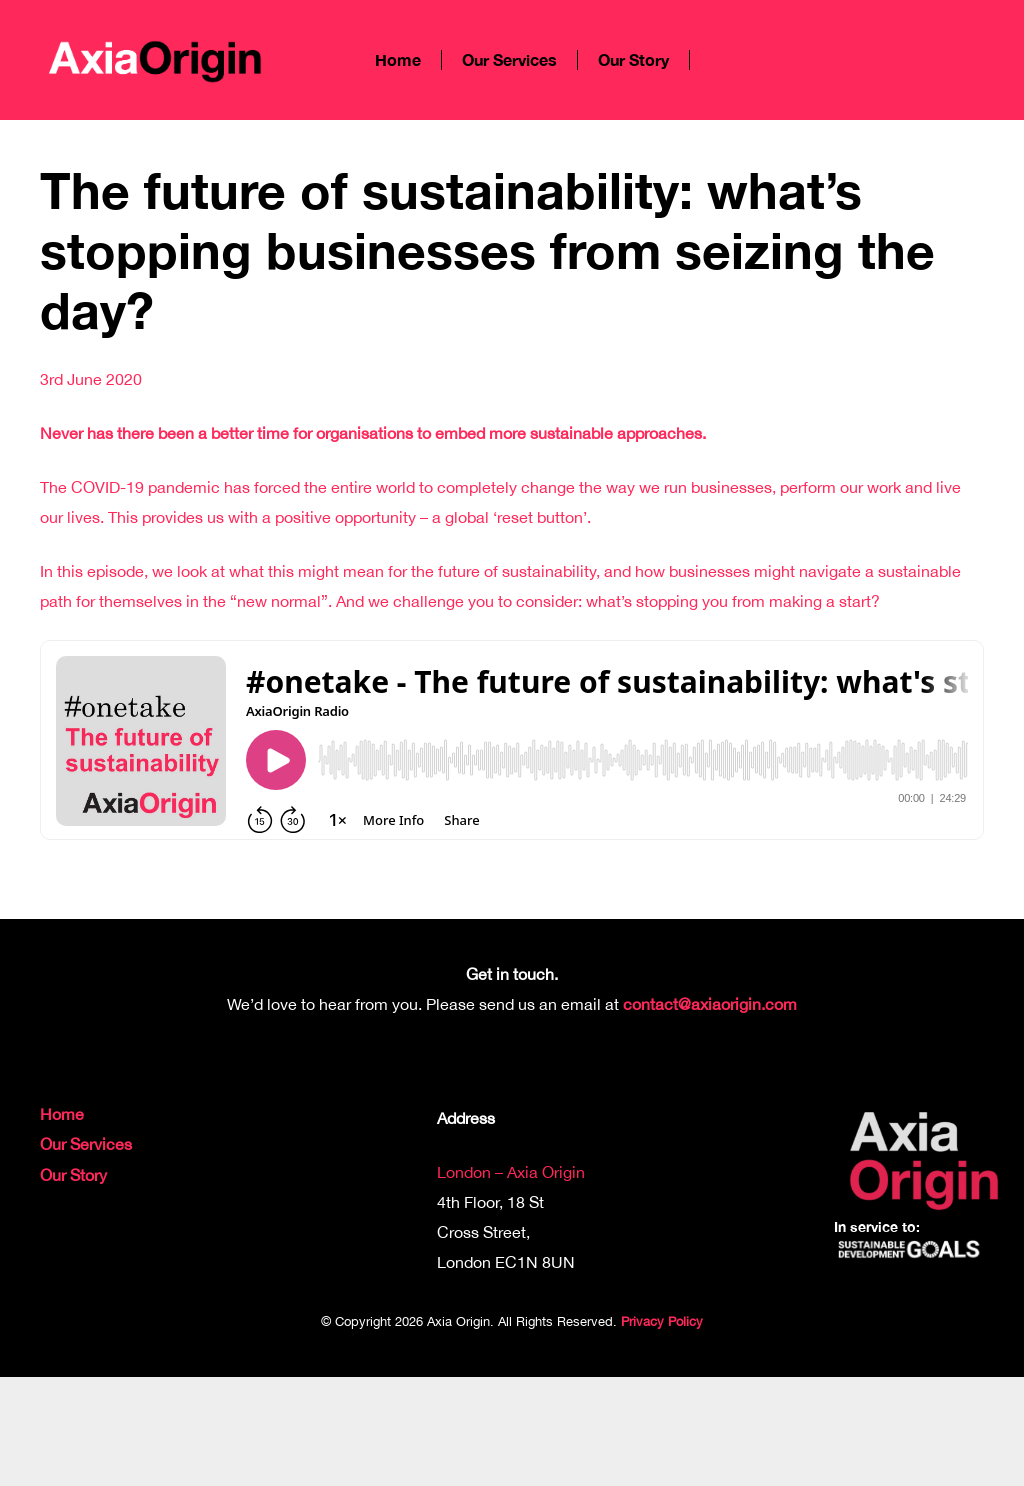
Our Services (86, 1144)
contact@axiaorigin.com (710, 1004)
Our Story (73, 1175)
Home (62, 1114)
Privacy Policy (662, 1321)
